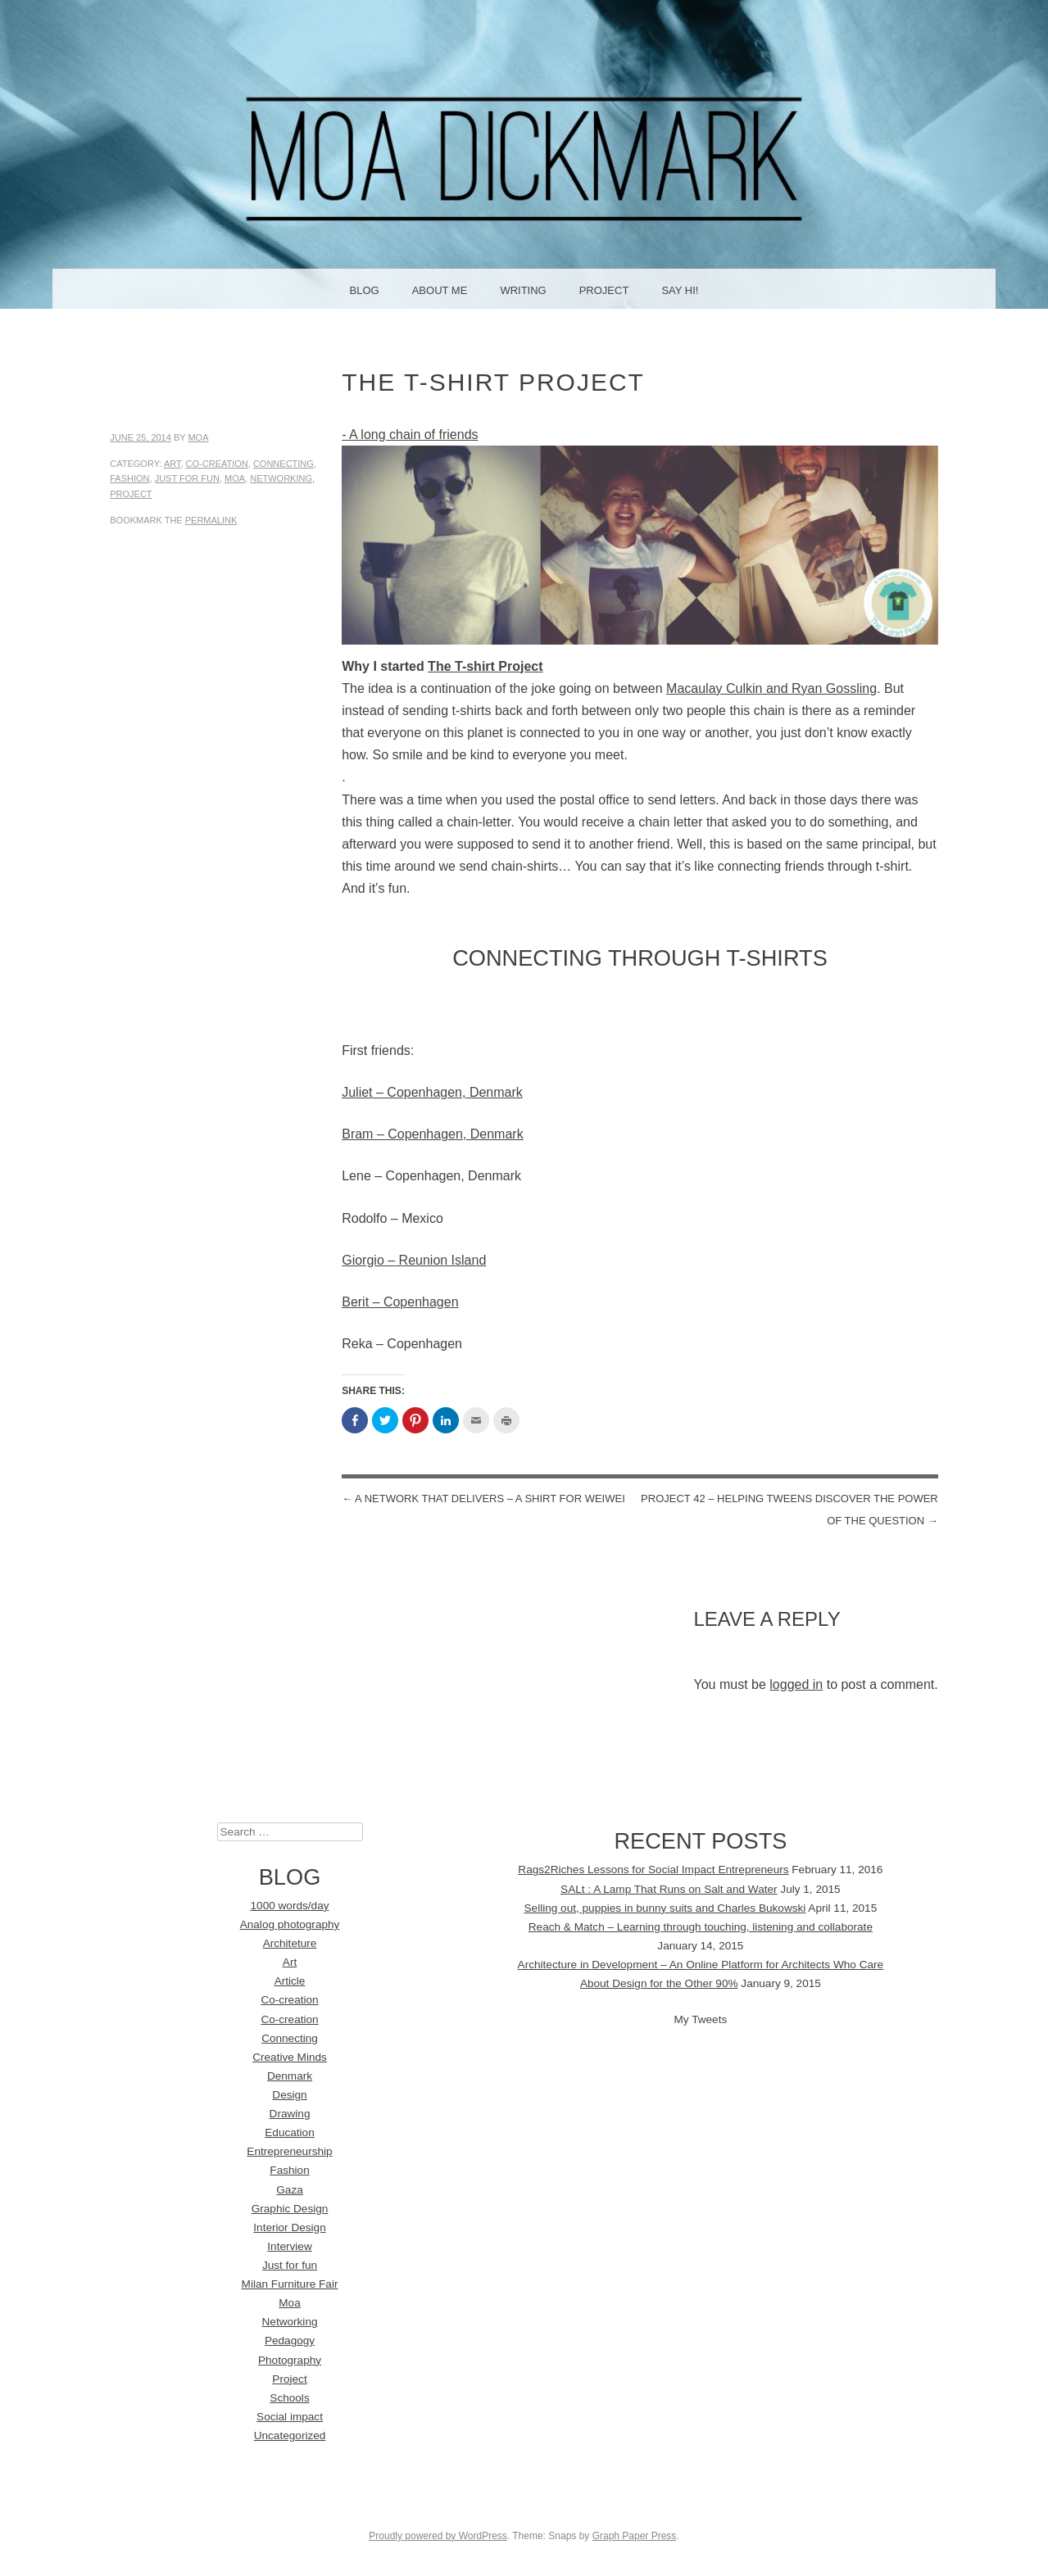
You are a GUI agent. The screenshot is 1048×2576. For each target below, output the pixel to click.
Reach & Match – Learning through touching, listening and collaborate (701, 1927)
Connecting (283, 464)
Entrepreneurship (289, 2151)
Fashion (129, 478)
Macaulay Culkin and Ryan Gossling (771, 688)
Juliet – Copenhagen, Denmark (432, 1092)
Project (604, 290)
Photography (289, 2360)
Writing (523, 290)
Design (289, 2095)
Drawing (290, 2113)
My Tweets (701, 2019)
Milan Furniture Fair (290, 2284)
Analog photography (290, 1924)
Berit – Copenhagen (400, 1302)
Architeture (290, 1943)
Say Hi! (679, 290)
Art (172, 464)
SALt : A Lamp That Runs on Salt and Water (668, 1889)
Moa (198, 437)
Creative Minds (289, 2057)
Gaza (289, 2190)
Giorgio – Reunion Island (414, 1260)
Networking (281, 478)
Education (289, 2132)
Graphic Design (290, 2209)
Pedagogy (290, 2340)
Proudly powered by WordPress (438, 2536)
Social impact (289, 2417)
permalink (211, 520)
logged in (796, 1684)
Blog (364, 290)
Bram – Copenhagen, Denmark (432, 1134)
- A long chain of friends (410, 434)
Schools (289, 2398)
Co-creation (217, 464)
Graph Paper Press (634, 2536)
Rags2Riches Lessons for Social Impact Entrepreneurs (653, 1869)
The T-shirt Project (485, 666)
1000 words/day (290, 1905)
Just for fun (187, 478)
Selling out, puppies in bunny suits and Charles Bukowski (665, 1908)
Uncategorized (290, 2435)
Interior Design (289, 2227)
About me (440, 290)
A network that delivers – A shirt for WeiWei (483, 1498)
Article (290, 1981)
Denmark (289, 2076)
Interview (289, 2246)
